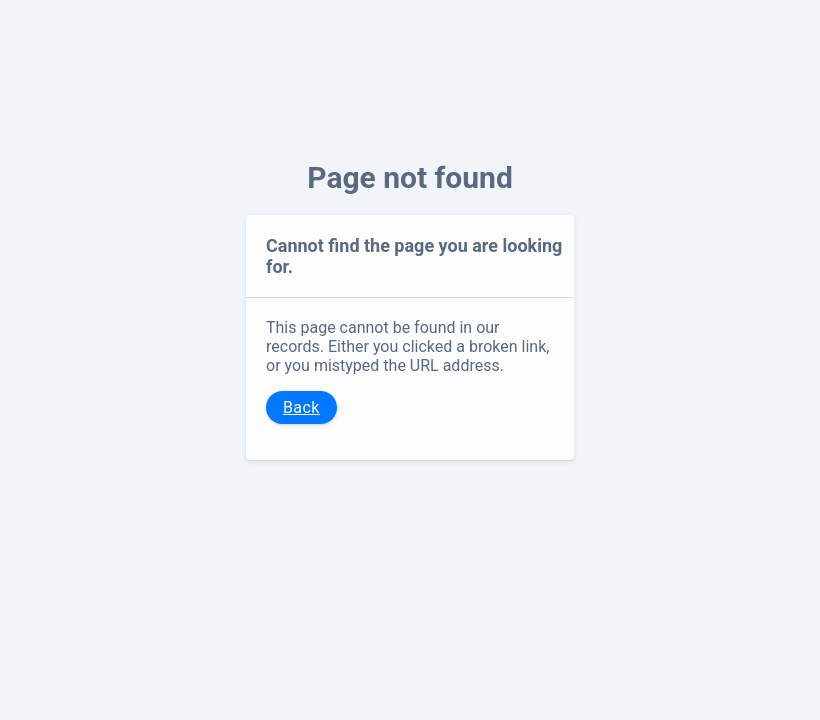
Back (301, 407)
